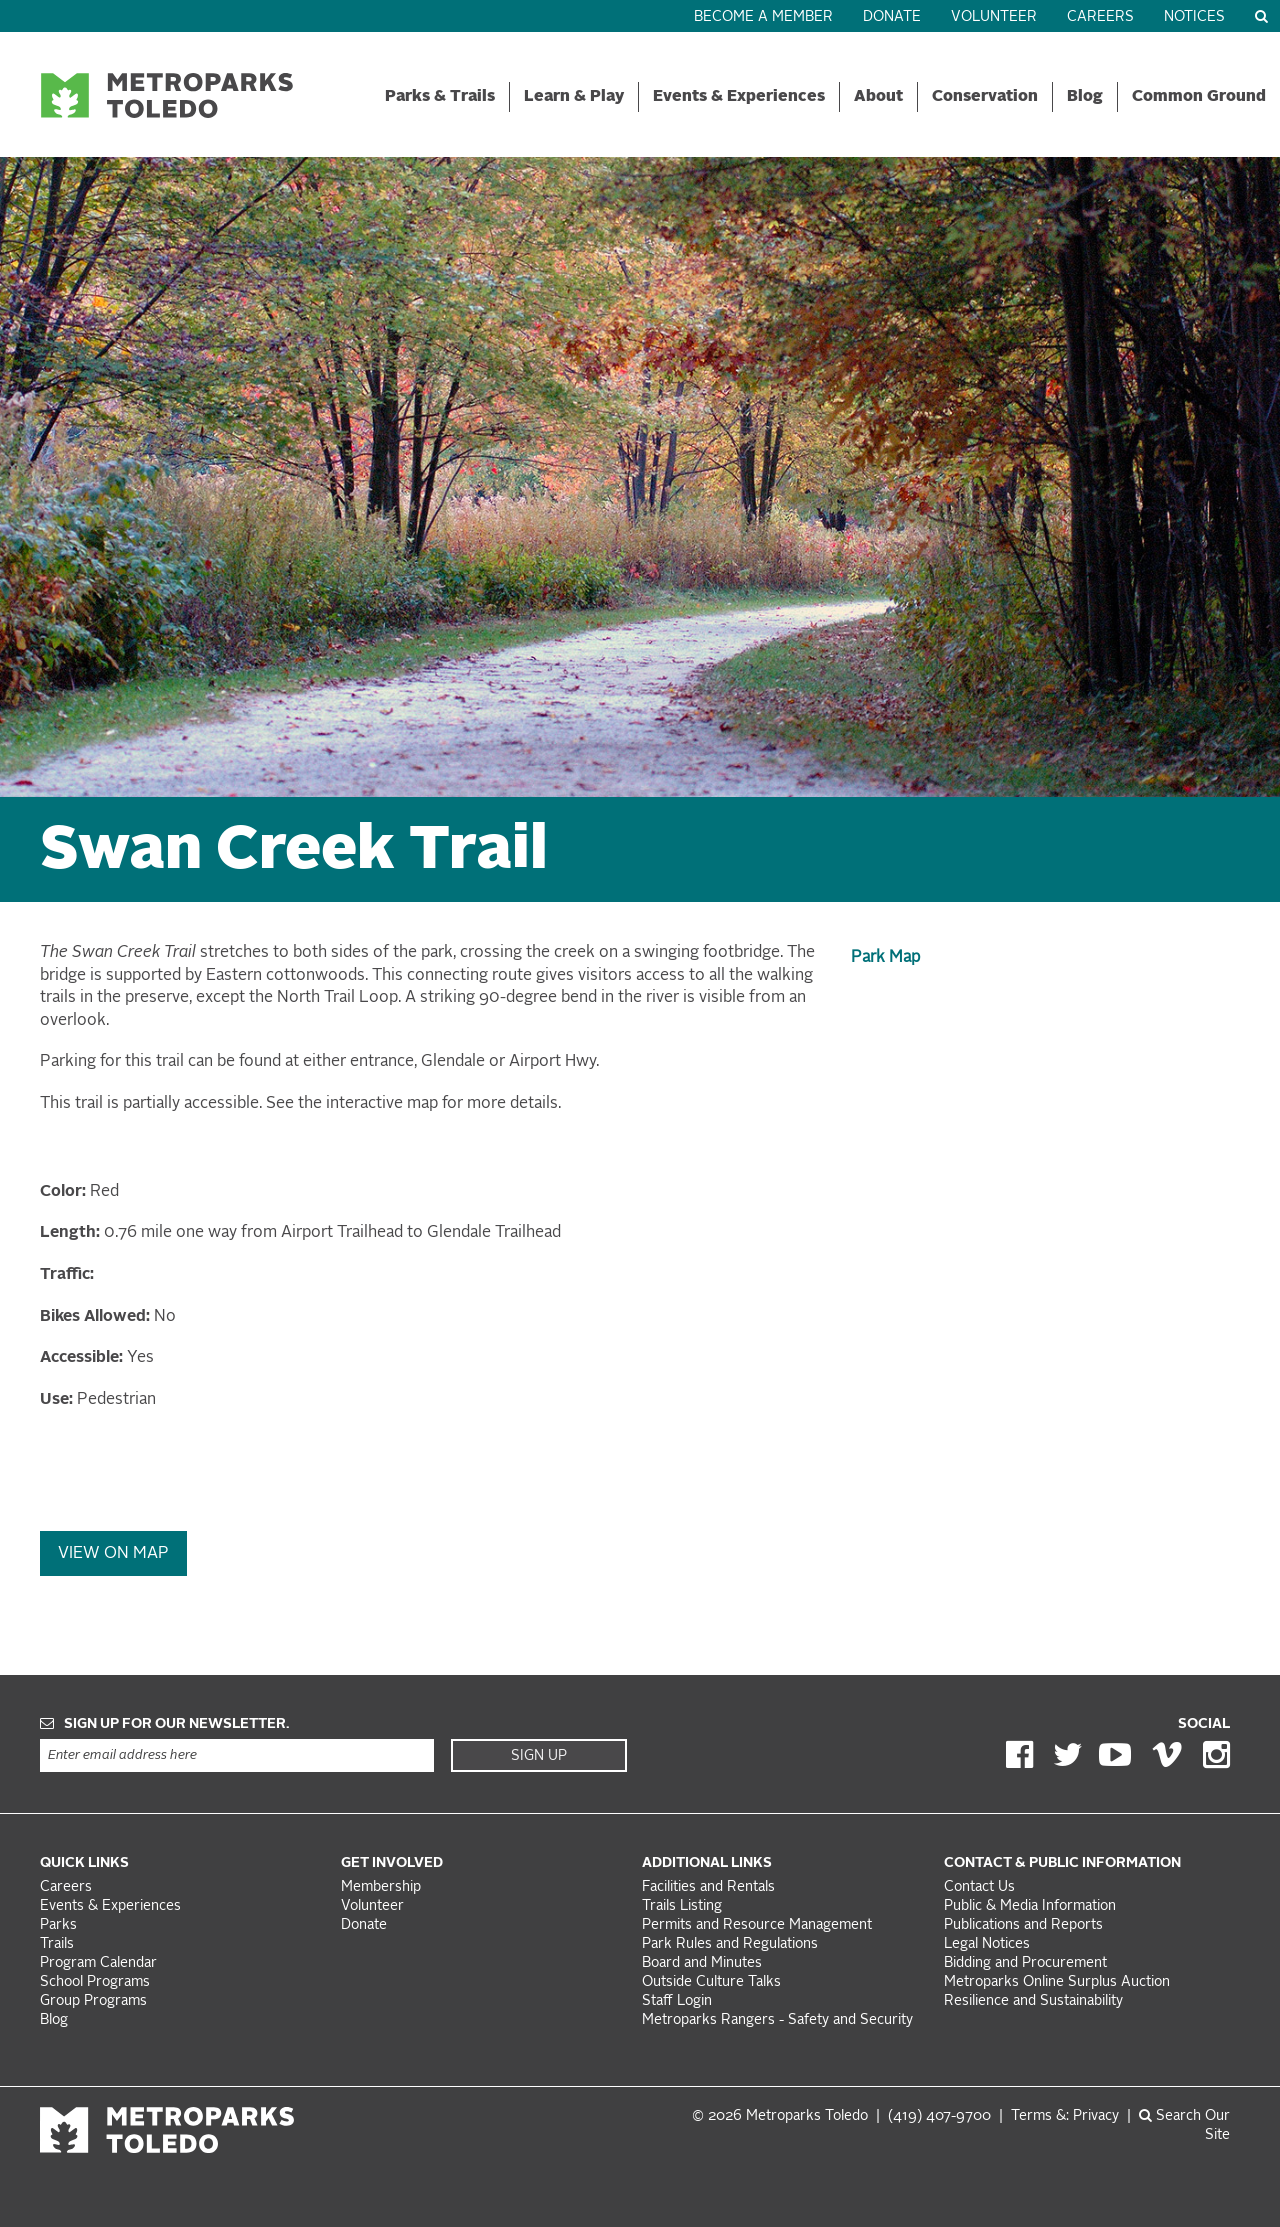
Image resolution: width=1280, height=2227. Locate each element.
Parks (58, 1925)
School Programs (95, 1982)
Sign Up (539, 1756)
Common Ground (1199, 97)
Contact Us (979, 1887)
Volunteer (994, 17)
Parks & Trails (440, 97)
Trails (57, 1944)
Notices (1194, 17)
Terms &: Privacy (1065, 2116)
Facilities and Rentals (708, 1887)
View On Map (113, 1554)
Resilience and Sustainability (1033, 2001)
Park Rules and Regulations (730, 1944)
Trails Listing (682, 1906)
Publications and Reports (1023, 1925)
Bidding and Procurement (1025, 1963)
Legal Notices (987, 1944)
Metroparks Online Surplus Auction (1057, 1982)
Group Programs (93, 2001)
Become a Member (763, 17)
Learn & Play (574, 97)
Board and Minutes (702, 1963)
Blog (1085, 97)
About (878, 97)
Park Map (885, 958)
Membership (383, 1887)
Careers (1100, 17)
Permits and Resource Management (757, 1925)
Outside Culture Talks (711, 1982)
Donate (892, 17)
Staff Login (677, 2001)
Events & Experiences (739, 97)
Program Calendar (98, 1963)
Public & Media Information (1030, 1906)
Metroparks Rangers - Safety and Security (777, 2020)
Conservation (985, 97)
